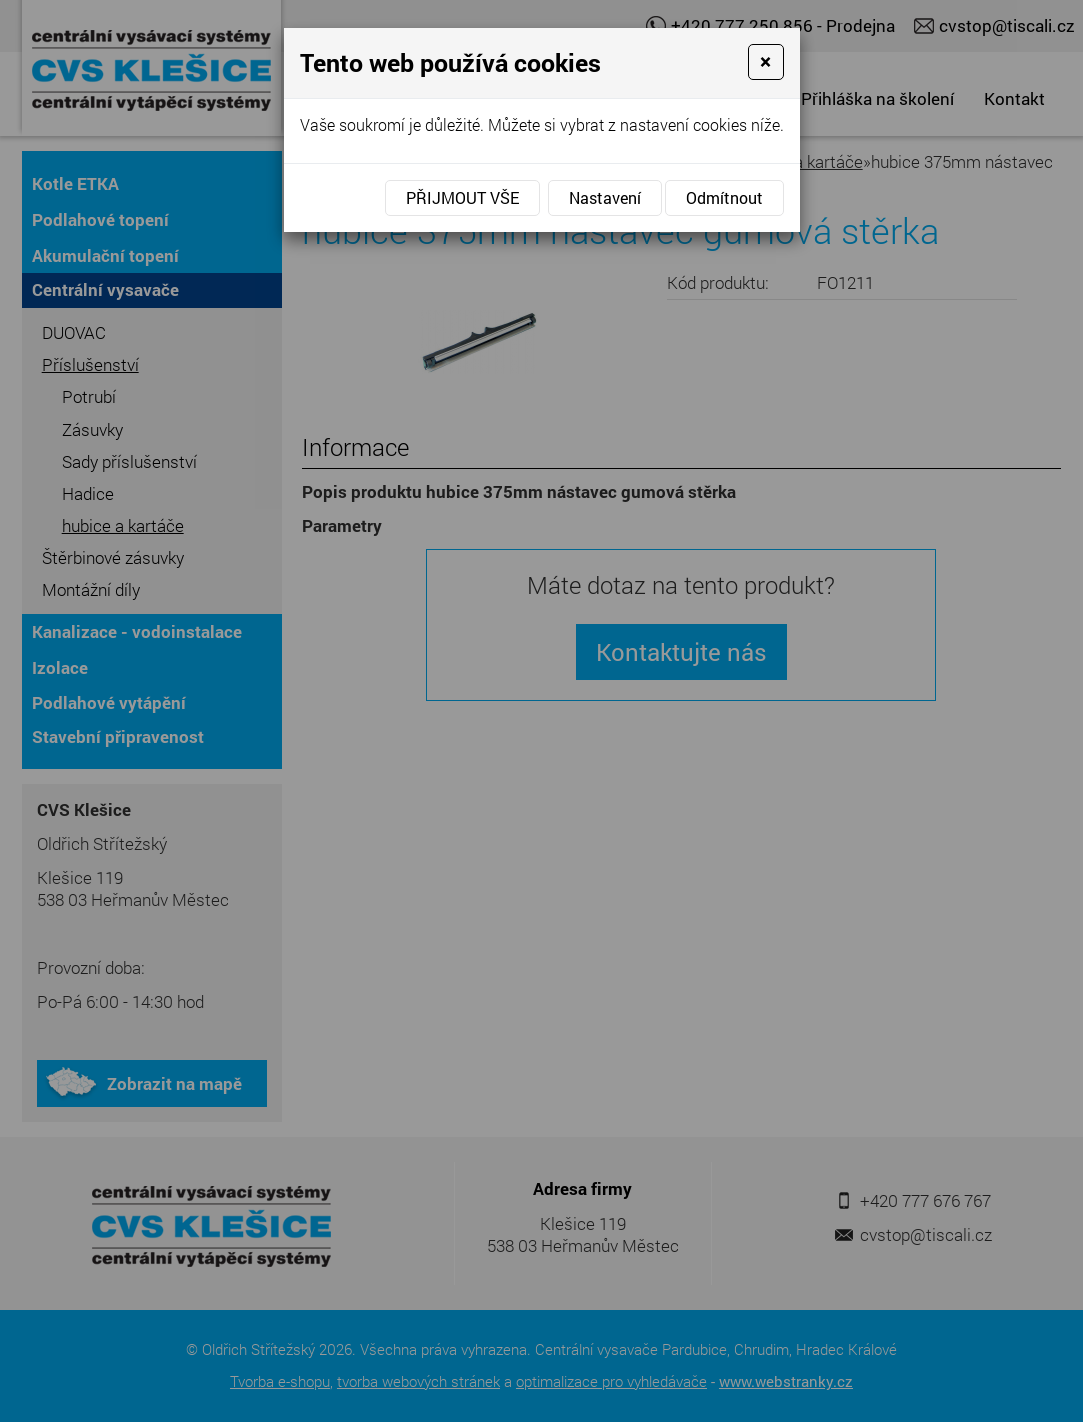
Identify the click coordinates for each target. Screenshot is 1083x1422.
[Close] (765, 62)
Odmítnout (724, 197)
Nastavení (605, 197)
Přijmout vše (462, 197)
